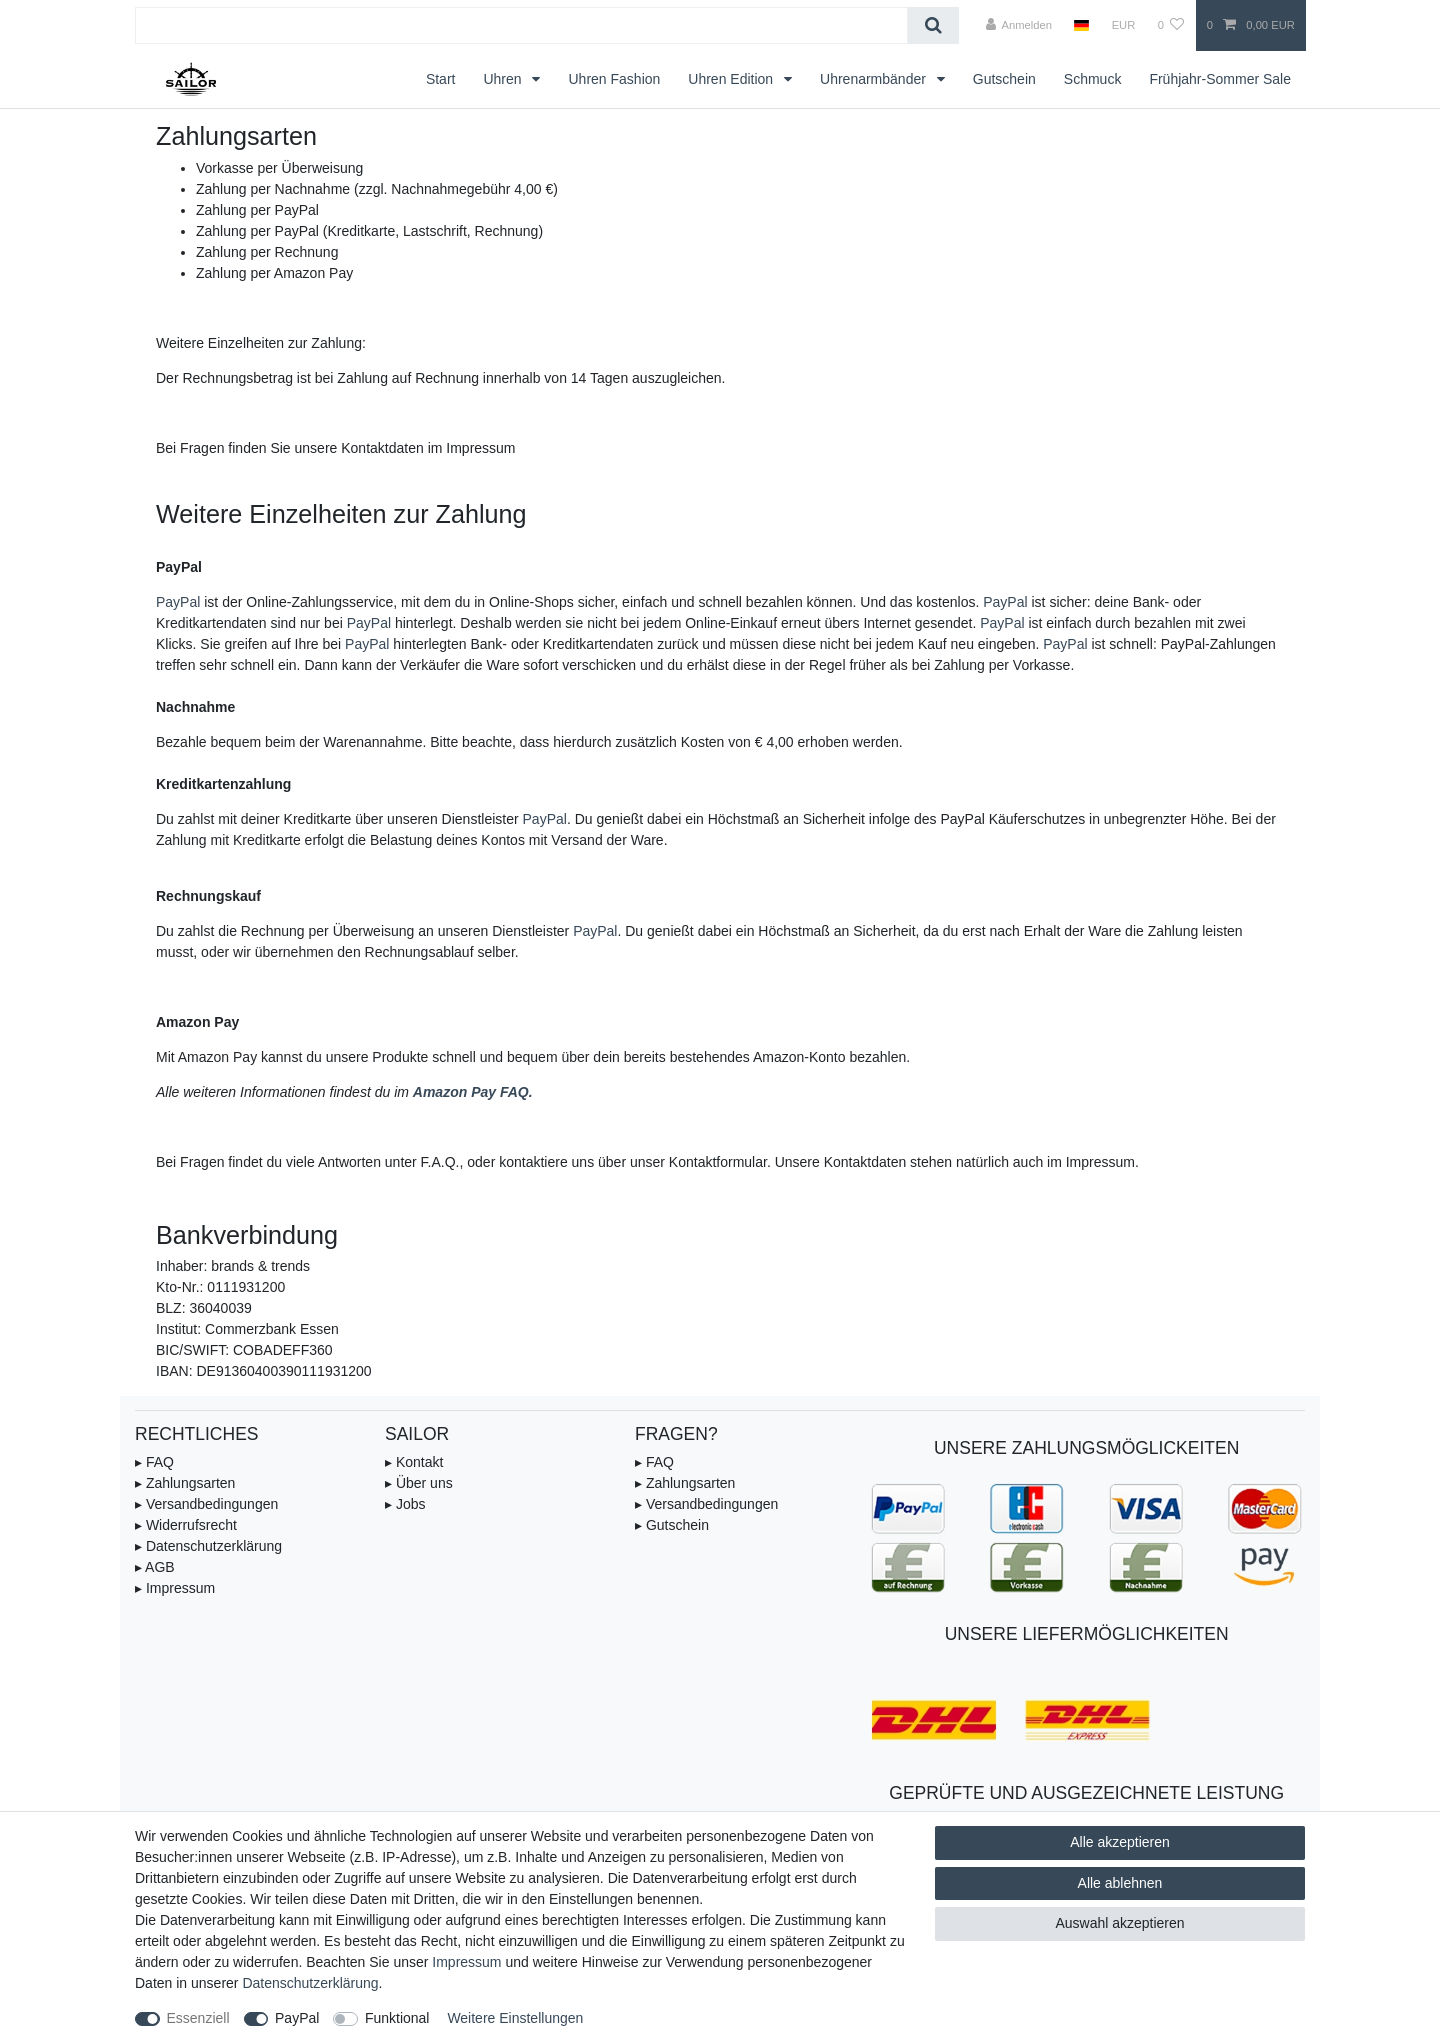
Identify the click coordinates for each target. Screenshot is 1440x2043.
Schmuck (1093, 79)
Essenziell (198, 2018)
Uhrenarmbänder (875, 79)
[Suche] (933, 25)
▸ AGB (155, 1567)
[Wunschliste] (1170, 25)
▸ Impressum (175, 1588)
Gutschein (1004, 79)
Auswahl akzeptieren (1119, 1923)
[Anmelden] (1018, 25)
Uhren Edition (732, 79)
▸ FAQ (154, 1462)
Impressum (466, 1962)
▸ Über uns (419, 1483)
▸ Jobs (405, 1504)
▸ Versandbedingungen (206, 1504)
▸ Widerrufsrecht (186, 1525)
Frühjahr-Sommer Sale (1220, 79)
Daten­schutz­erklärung (310, 1983)
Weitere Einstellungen (515, 2018)
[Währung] (1123, 25)
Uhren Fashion (614, 79)
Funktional (397, 2018)
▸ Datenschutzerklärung (208, 1546)
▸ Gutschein (672, 1525)
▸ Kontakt (414, 1462)
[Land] (1081, 25)
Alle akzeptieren (1120, 1842)
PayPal (178, 602)
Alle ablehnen (1120, 1883)
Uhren (504, 79)
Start (441, 79)
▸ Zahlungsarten (185, 1483)
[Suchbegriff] (521, 25)
